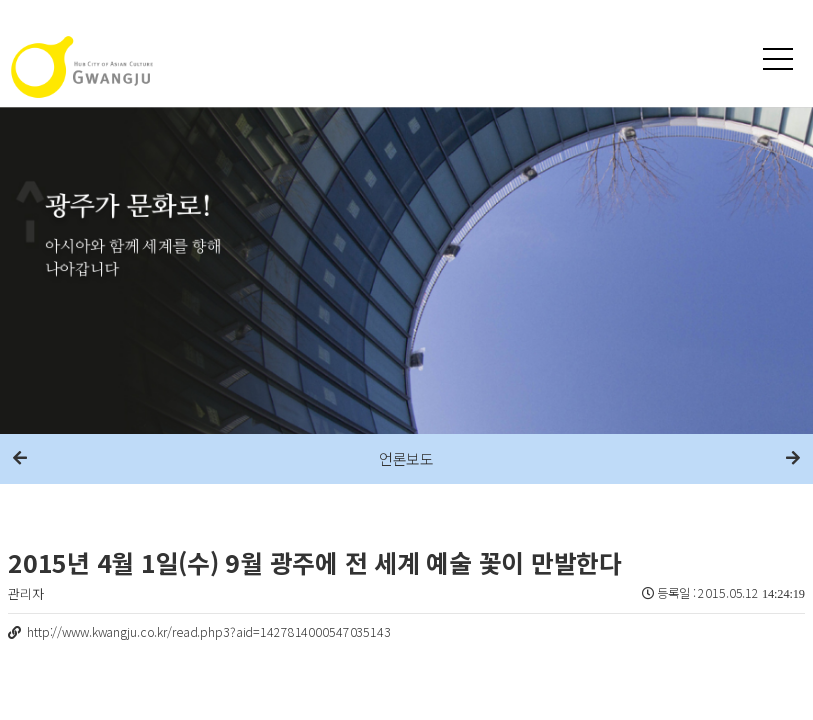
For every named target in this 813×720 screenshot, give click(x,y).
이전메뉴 (20, 459)
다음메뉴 (793, 459)
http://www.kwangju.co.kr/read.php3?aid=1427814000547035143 (209, 632)
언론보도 (406, 458)
